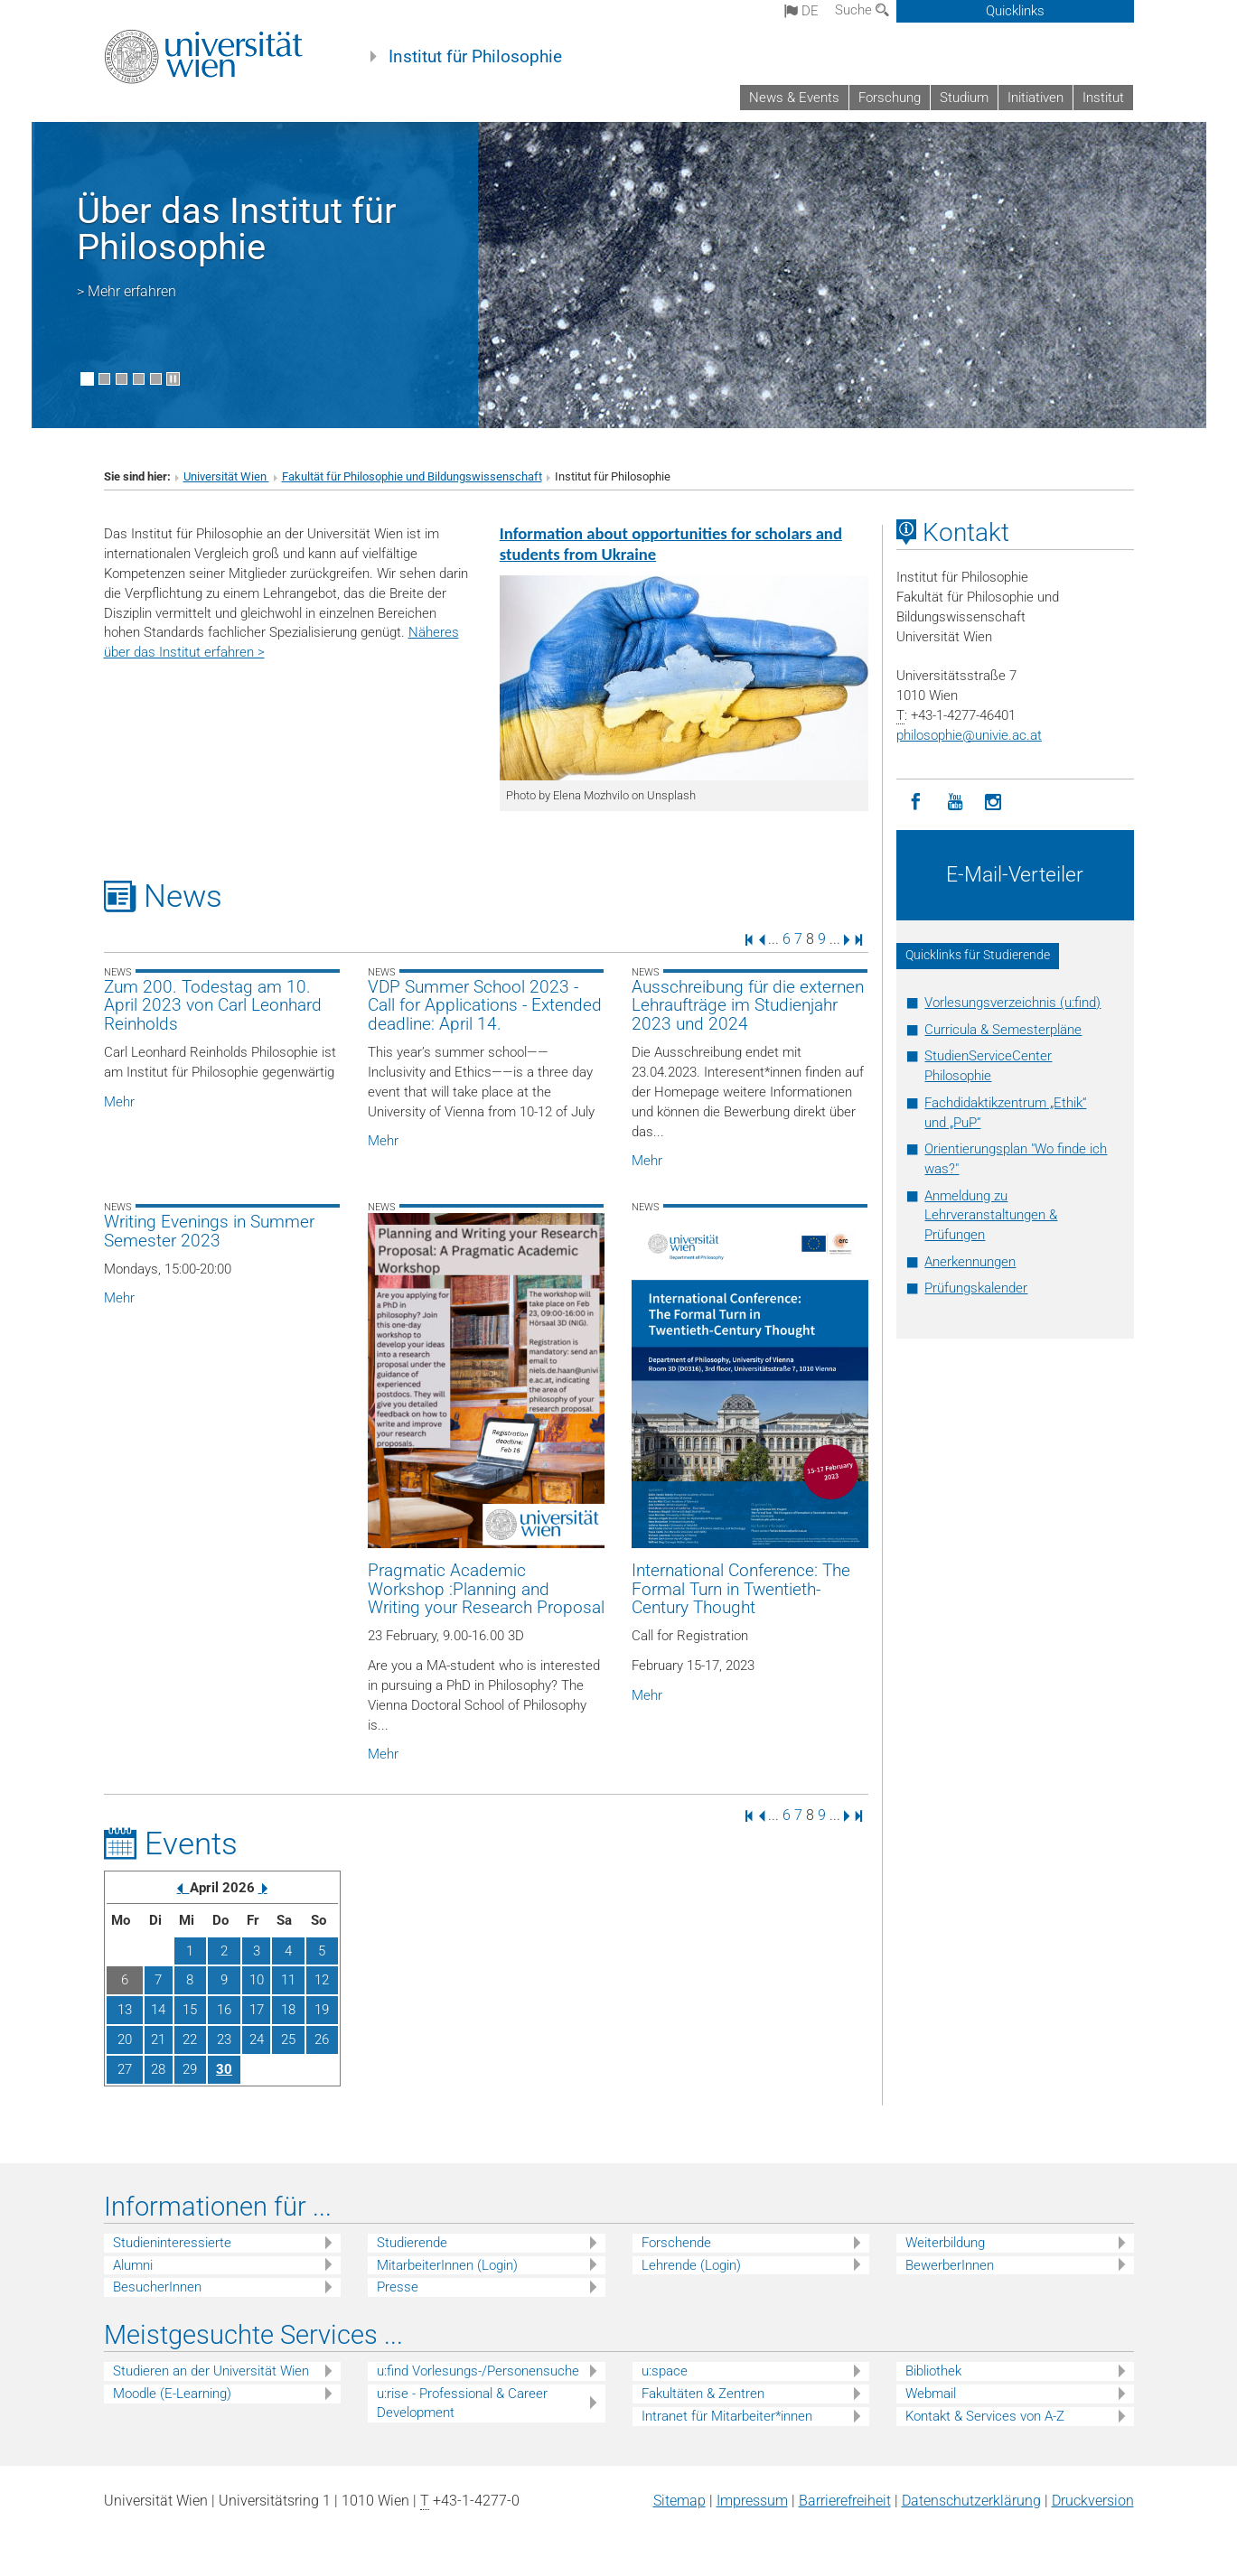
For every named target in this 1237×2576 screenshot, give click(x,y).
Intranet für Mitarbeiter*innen (727, 2416)
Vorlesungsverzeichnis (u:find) (1012, 1002)
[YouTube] (954, 802)
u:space (665, 2371)
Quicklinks (1015, 11)
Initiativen (1035, 97)
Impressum (752, 2500)
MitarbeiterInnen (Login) (447, 2265)
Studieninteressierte (172, 2243)
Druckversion (1093, 2500)
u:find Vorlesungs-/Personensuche (478, 2371)
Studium (964, 97)
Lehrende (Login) (691, 2265)
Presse (397, 2287)
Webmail (930, 2393)
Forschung (889, 97)
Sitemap (679, 2500)
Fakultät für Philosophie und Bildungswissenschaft (412, 476)
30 (224, 2069)
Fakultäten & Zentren (703, 2393)
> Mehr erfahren (126, 291)
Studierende (412, 2243)
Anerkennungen (970, 1262)
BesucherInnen (157, 2287)
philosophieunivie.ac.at (969, 735)
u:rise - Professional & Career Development (462, 2403)
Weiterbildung (945, 2243)
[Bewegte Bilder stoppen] (173, 379)
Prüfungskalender (975, 1288)
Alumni (133, 2265)
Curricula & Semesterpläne (1003, 1030)
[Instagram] (993, 802)
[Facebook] (915, 802)
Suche (862, 10)
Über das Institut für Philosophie (237, 229)
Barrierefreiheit (845, 2500)
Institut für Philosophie (475, 57)
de (801, 11)
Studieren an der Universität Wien (211, 2371)
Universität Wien (226, 476)
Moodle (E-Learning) (172, 2393)
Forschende (676, 2243)
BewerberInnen (949, 2265)
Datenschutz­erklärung (971, 2500)
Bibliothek (933, 2371)
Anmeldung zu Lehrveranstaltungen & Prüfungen (990, 1216)
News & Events (794, 97)
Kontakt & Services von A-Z (984, 2416)
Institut (1103, 97)
